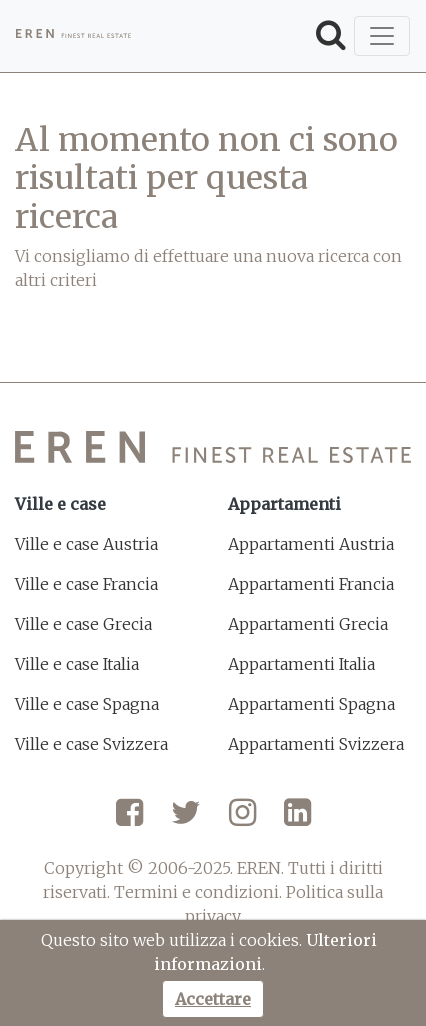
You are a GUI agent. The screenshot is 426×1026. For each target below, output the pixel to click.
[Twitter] (186, 820)
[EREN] (73, 36)
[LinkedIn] (297, 820)
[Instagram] (242, 820)
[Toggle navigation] (382, 36)
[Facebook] (129, 820)
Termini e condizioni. (198, 892)
